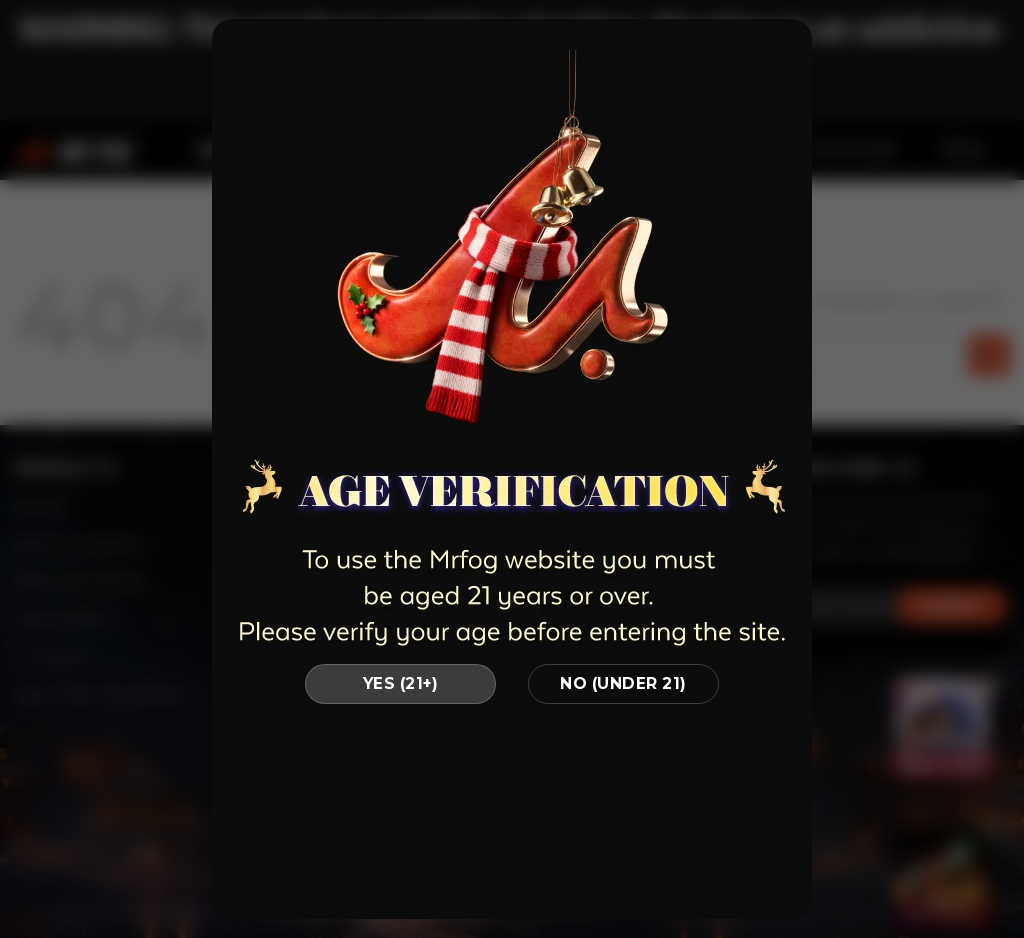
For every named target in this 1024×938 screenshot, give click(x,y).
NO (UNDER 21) (623, 683)
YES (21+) (400, 683)
